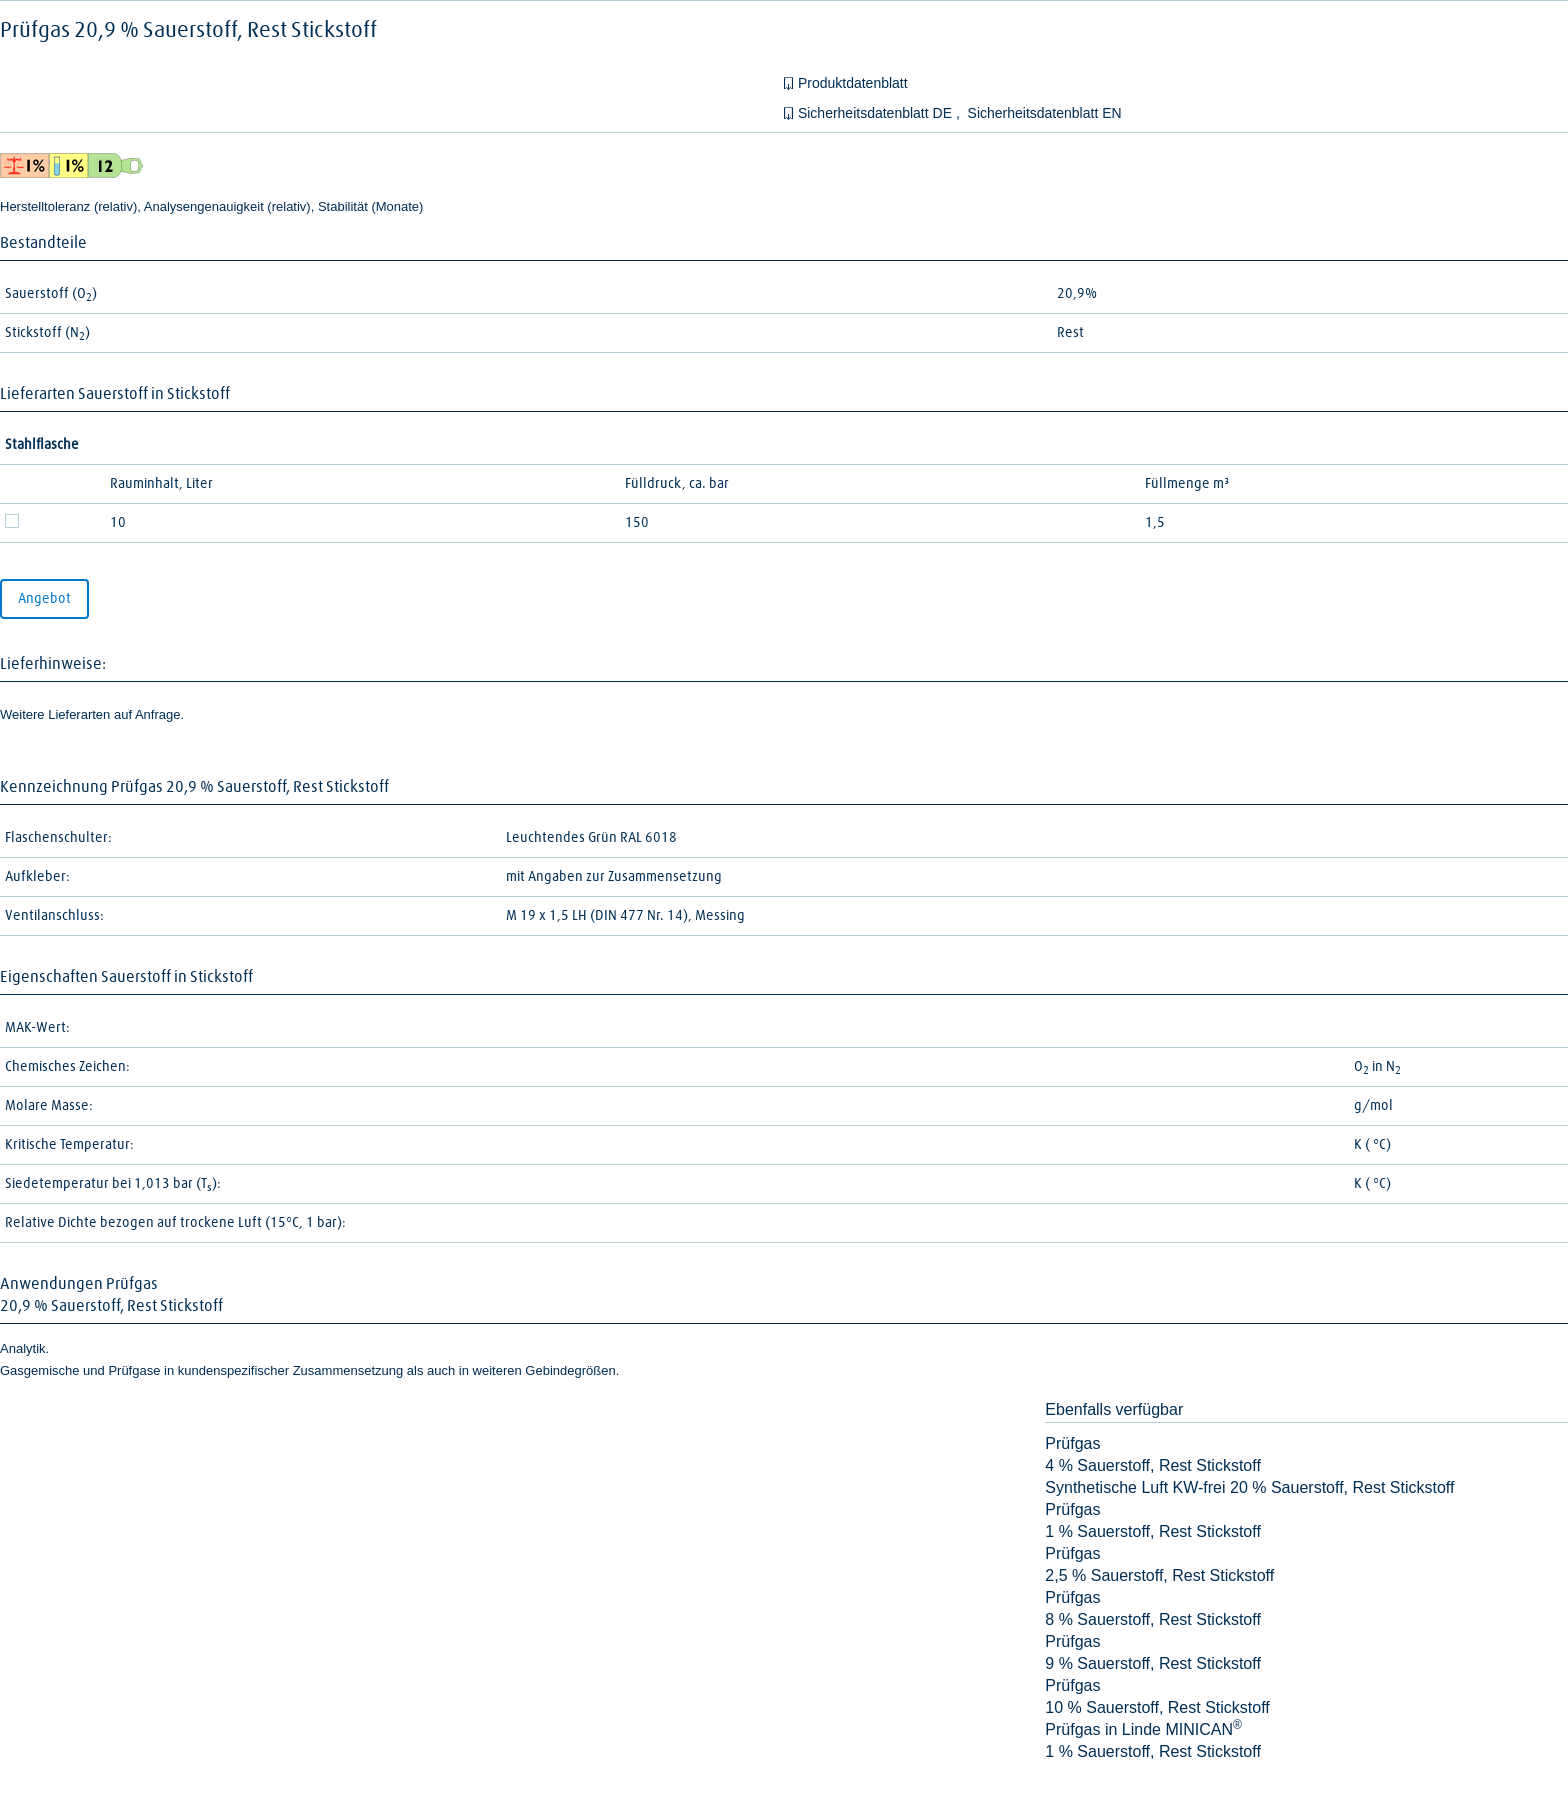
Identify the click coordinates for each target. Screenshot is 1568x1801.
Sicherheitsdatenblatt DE (877, 113)
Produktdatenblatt (853, 83)
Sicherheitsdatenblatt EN (1045, 113)
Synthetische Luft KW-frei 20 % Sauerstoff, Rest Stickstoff (1249, 1487)
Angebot (44, 599)
